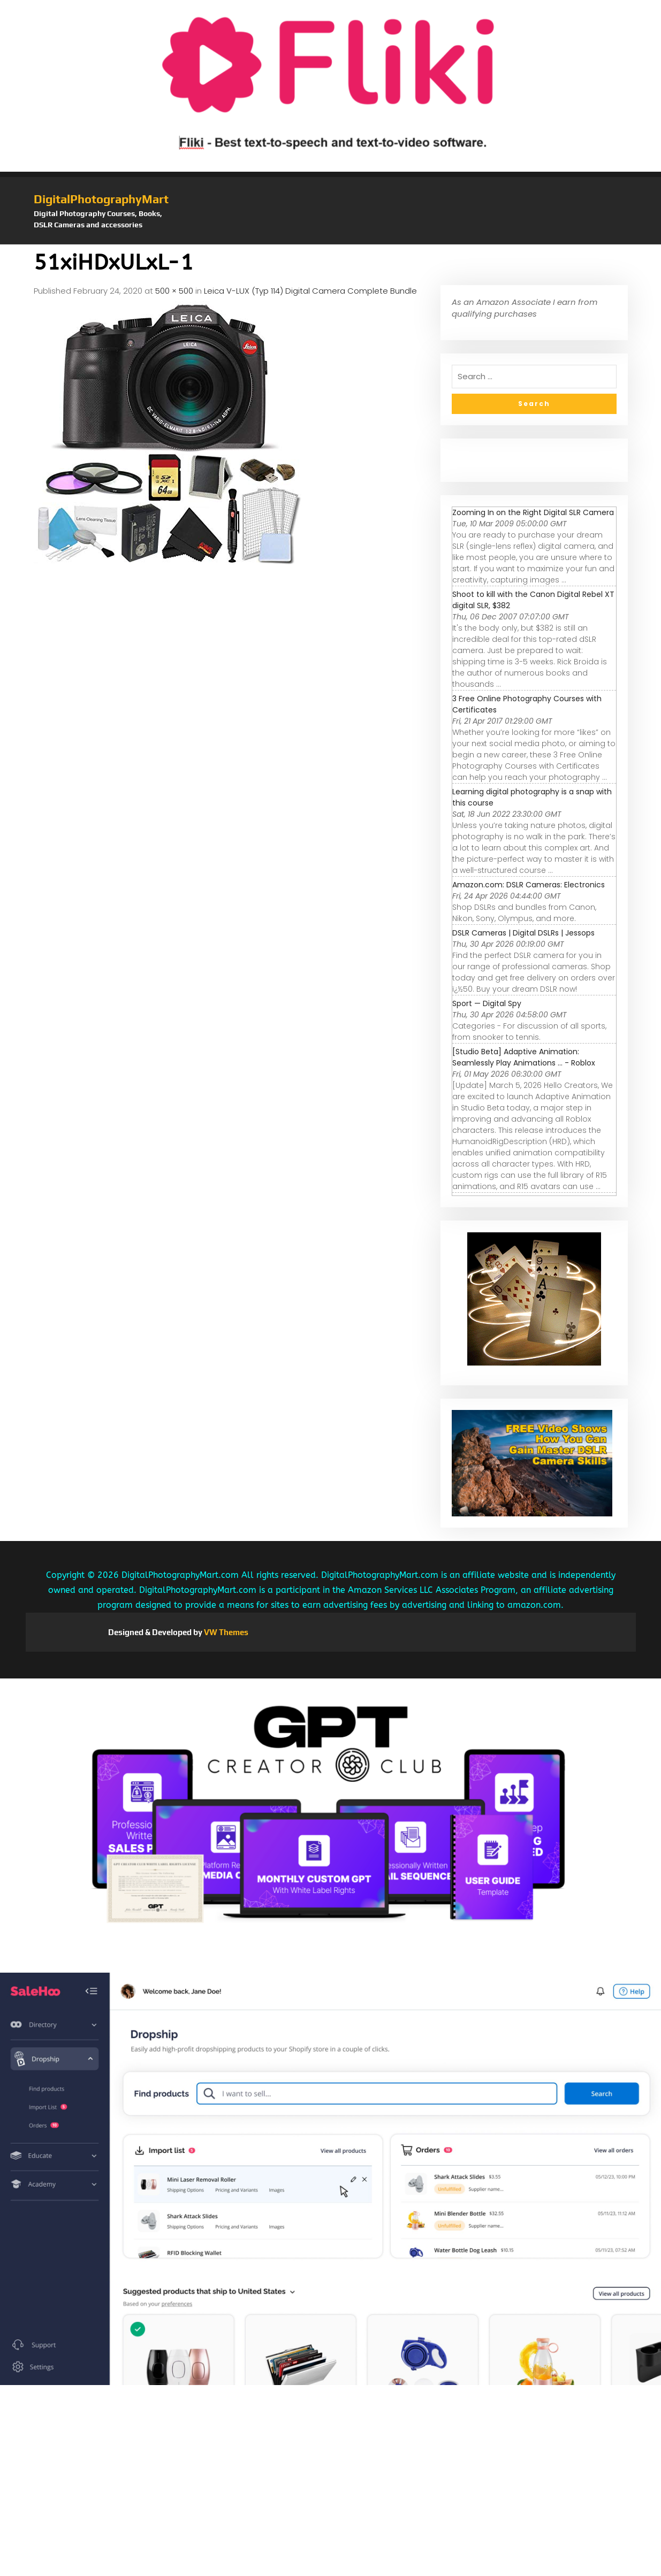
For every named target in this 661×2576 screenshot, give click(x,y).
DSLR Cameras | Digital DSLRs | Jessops (523, 932)
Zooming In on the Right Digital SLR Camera (533, 512)
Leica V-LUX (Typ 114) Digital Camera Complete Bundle (310, 290)
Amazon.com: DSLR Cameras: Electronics (528, 884)
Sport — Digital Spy (486, 1003)
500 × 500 (174, 290)
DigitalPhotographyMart (101, 199)
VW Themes (225, 1632)
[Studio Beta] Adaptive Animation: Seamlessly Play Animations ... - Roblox (523, 1057)
